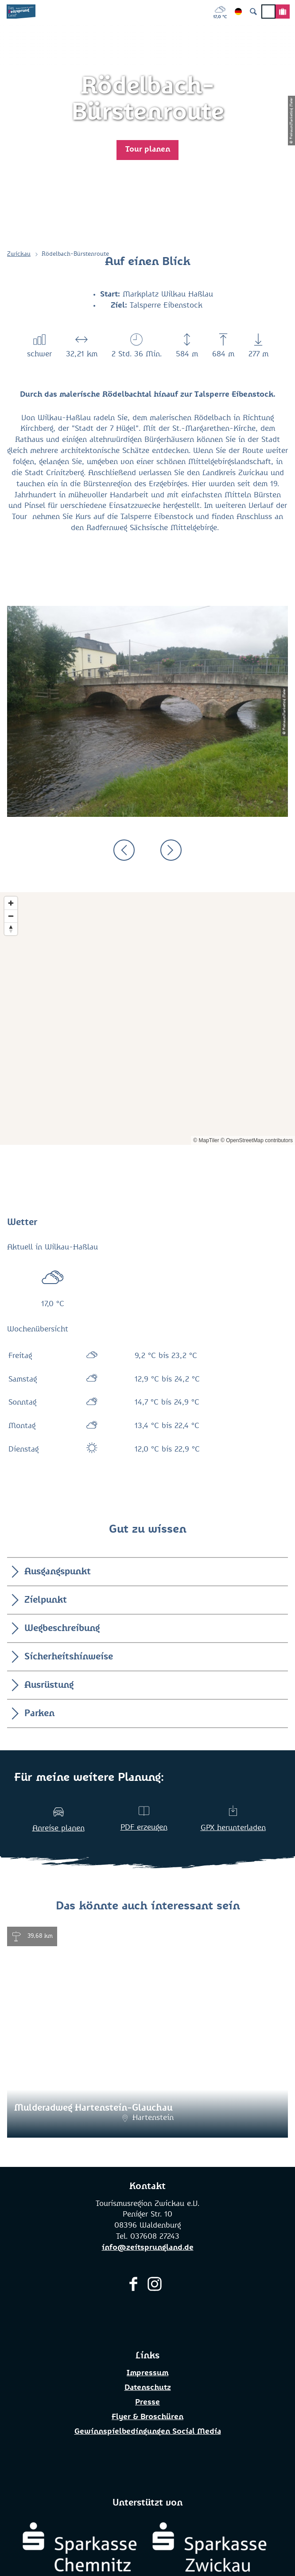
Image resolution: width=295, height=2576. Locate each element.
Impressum (147, 2373)
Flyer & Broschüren (147, 2417)
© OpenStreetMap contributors (257, 1140)
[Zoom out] (10, 915)
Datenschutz (147, 2388)
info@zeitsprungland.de (148, 2248)
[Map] (147, 1018)
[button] (147, 150)
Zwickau (19, 254)
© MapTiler (206, 1140)
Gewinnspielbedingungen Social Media (147, 2431)
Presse (147, 2402)
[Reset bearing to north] (10, 928)
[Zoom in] (10, 903)
